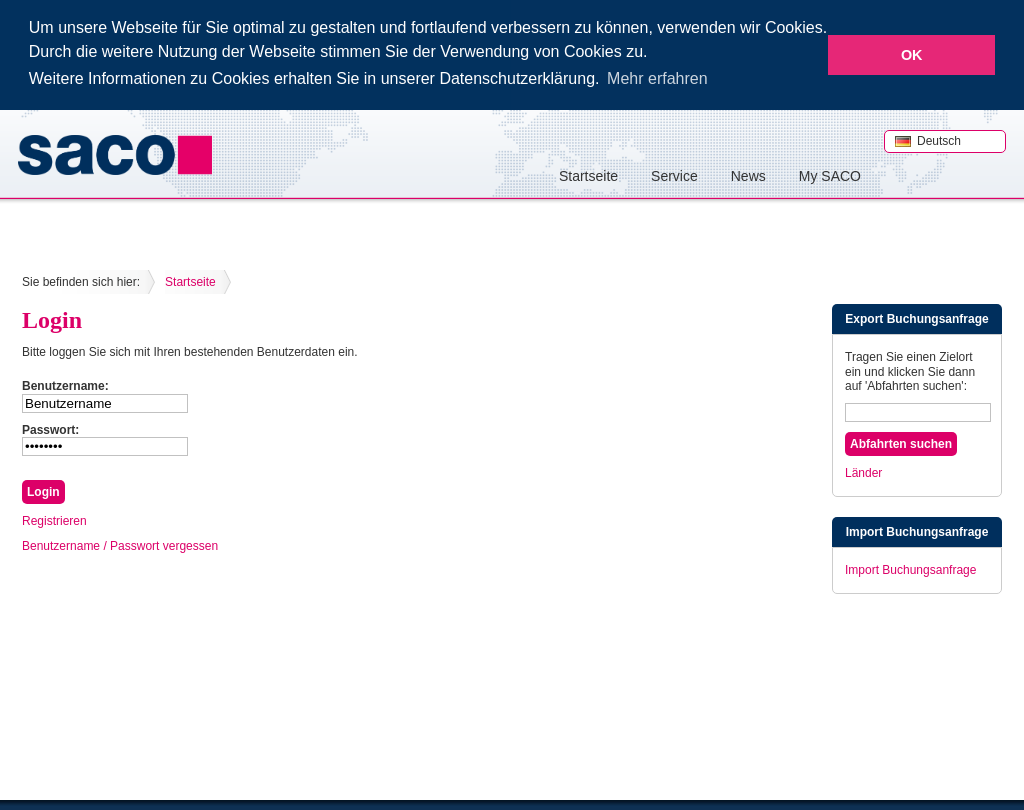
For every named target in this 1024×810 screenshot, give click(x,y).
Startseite (588, 175)
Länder (863, 472)
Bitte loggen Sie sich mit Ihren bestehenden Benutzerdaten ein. (190, 351)
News (748, 175)
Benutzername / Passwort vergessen (120, 545)
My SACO (830, 175)
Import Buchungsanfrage (917, 531)
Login (52, 319)
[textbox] (918, 411)
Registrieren (54, 520)
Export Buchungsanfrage (916, 318)
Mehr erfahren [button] (657, 78)
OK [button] (912, 55)
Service (674, 175)
